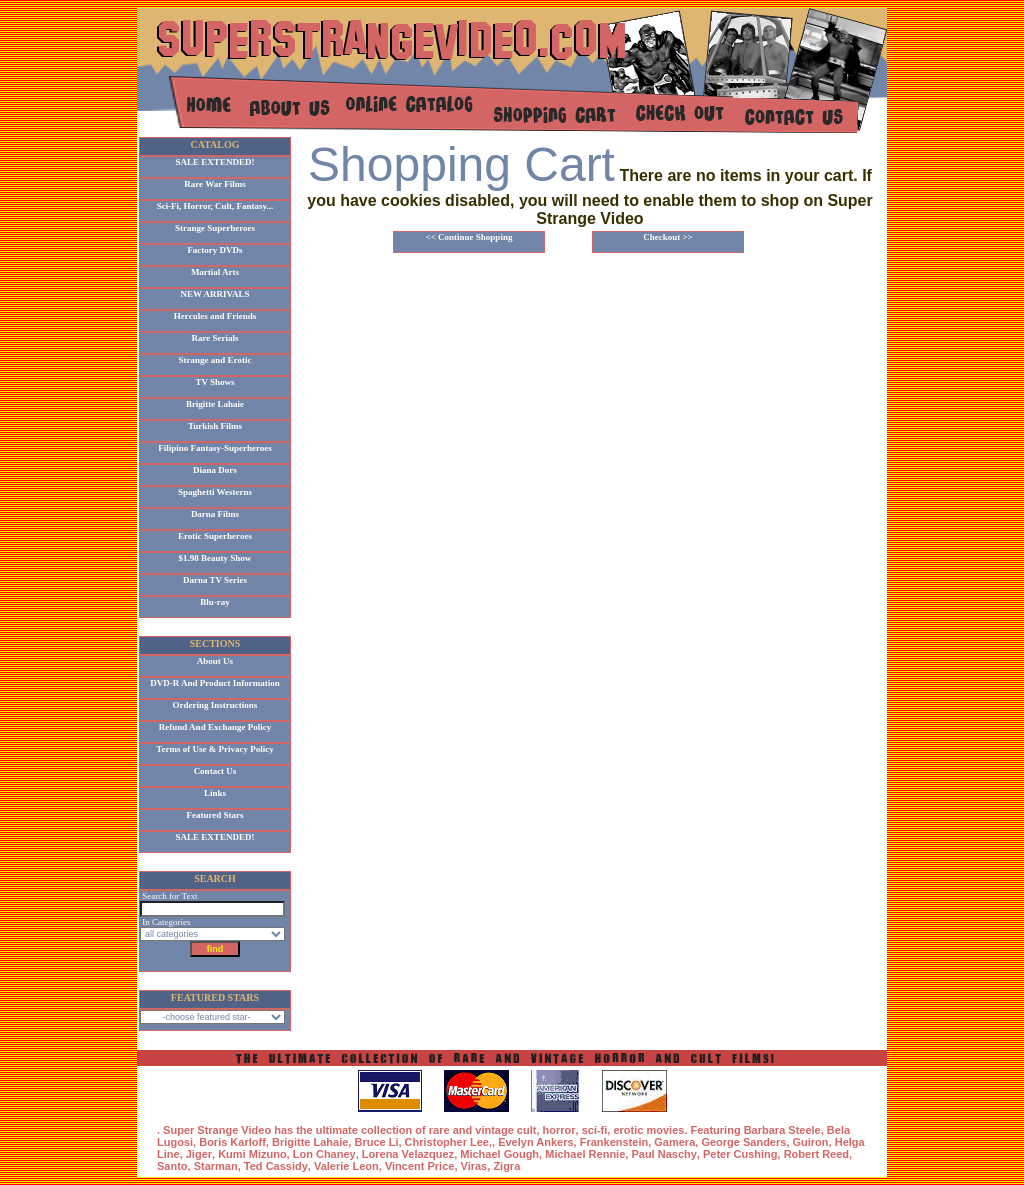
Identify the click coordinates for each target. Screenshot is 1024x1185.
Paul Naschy (663, 1154)
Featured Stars (214, 815)
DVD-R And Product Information (215, 683)
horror (559, 1130)
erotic (628, 1130)
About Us (215, 661)
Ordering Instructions (215, 705)
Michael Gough (499, 1154)
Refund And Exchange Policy (215, 727)
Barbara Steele (782, 1130)
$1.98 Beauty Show (215, 558)
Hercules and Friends (215, 316)
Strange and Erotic (215, 360)
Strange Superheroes (215, 228)
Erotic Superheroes (215, 536)
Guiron (811, 1142)
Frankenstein (614, 1142)
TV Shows (214, 382)
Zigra (506, 1166)
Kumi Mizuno (252, 1154)
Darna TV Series (215, 580)
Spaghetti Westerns (215, 492)
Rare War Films (215, 184)
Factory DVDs (214, 250)
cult (527, 1130)
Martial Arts (215, 272)
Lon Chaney (324, 1154)
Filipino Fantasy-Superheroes (215, 448)
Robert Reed (816, 1154)
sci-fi (595, 1130)
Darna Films (215, 514)
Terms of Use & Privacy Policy (214, 749)
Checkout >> (668, 237)
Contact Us (215, 771)
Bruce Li (376, 1142)
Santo (172, 1166)
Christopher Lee (447, 1142)
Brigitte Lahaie (215, 404)
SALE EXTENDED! (215, 162)
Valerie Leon (346, 1166)
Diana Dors (215, 470)
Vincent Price (420, 1166)
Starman (216, 1166)
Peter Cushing (740, 1154)
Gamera (674, 1142)
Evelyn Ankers (535, 1142)
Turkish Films (215, 426)
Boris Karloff (232, 1142)
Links (215, 793)
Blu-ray (215, 602)
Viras (474, 1166)
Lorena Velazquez (408, 1154)
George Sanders (743, 1142)
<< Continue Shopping (469, 237)
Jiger (199, 1154)
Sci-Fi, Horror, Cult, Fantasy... (215, 206)
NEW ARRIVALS (215, 294)
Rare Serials (214, 338)
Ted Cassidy (276, 1166)
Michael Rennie (585, 1154)
